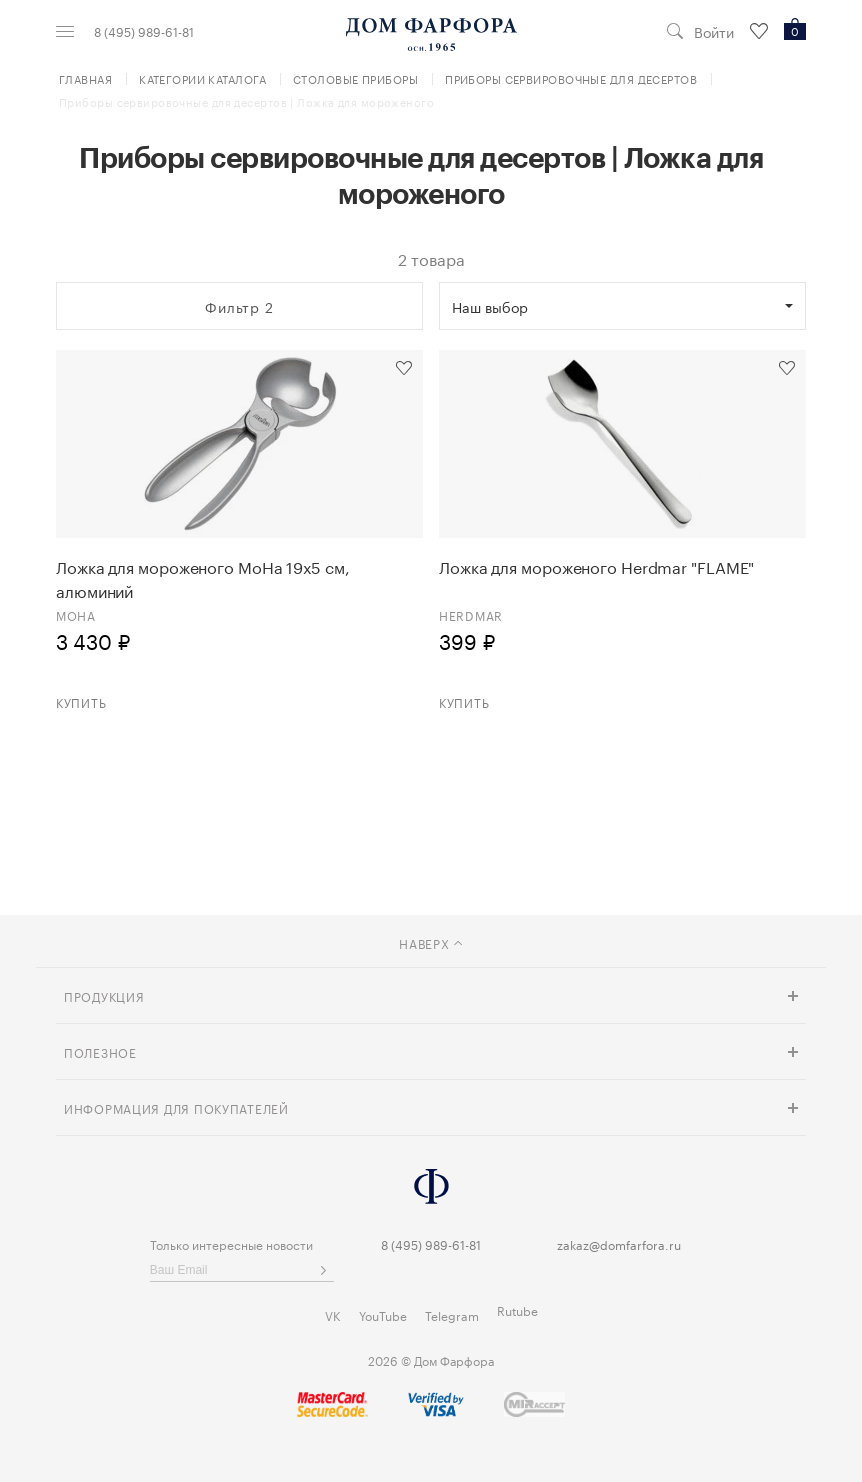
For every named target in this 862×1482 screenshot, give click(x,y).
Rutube (517, 1309)
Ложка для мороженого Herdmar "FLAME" (596, 566)
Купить (81, 701)
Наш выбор (490, 306)
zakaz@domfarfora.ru (619, 1243)
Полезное (100, 1051)
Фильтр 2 (239, 306)
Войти (714, 31)
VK (333, 1314)
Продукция (104, 995)
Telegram (452, 1314)
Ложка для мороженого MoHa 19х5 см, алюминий (203, 578)
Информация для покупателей (176, 1107)
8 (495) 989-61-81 (144, 31)
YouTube (383, 1314)
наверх (430, 942)
